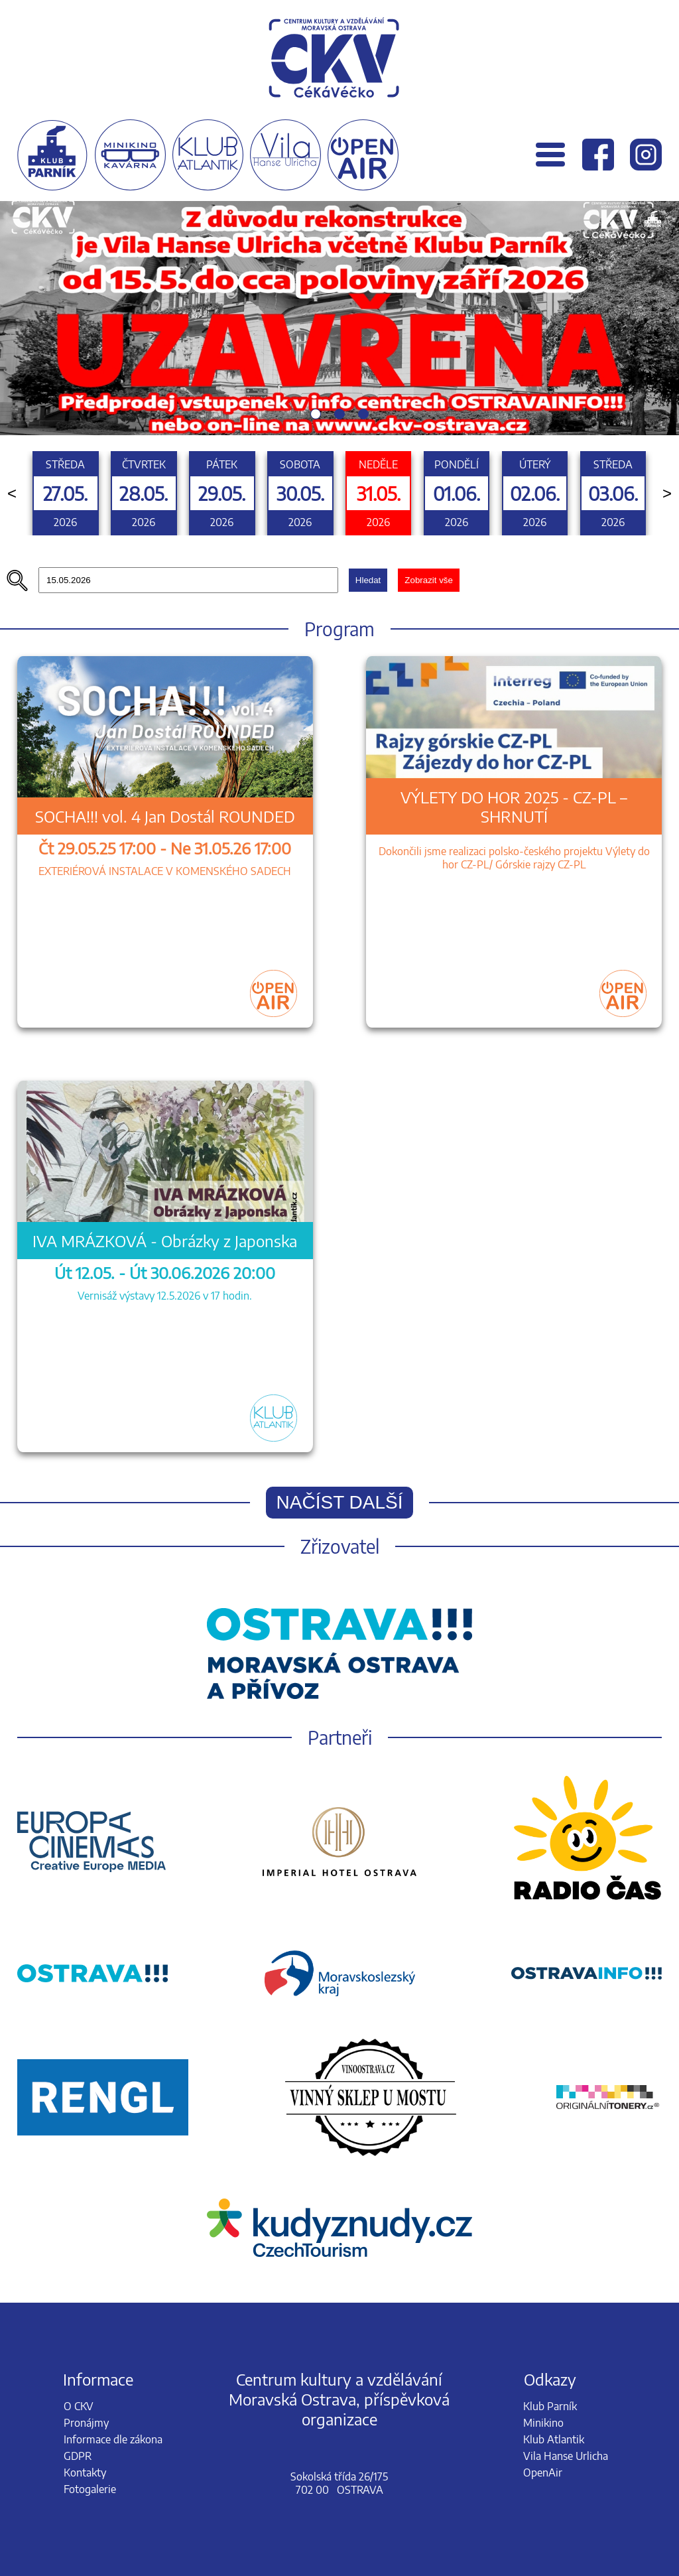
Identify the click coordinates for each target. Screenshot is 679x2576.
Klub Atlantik (553, 2439)
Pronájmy (86, 2422)
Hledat (368, 580)
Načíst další (340, 1502)
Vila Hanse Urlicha (565, 2456)
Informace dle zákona (113, 2439)
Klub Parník (550, 2406)
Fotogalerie (90, 2489)
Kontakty (85, 2472)
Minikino (543, 2422)
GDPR (78, 2456)
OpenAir (542, 2472)
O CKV (78, 2406)
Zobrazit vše (428, 580)
